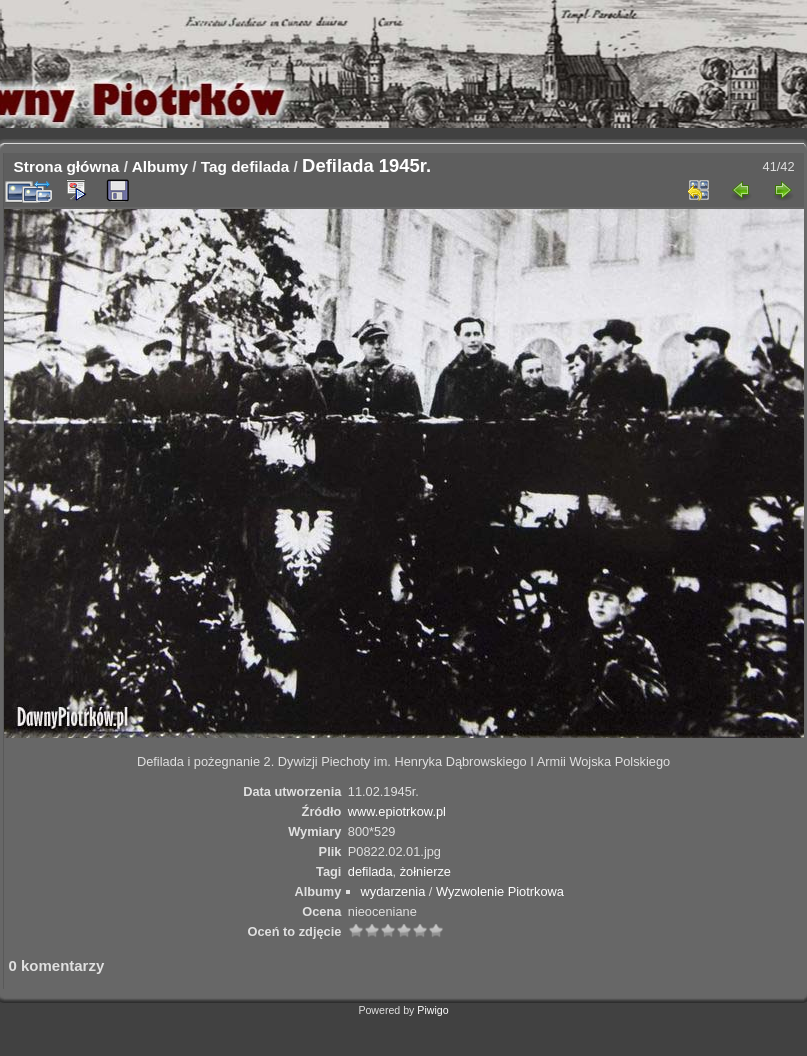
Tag (214, 166)
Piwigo (432, 1010)
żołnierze (425, 871)
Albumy (160, 166)
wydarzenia (393, 891)
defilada (260, 166)
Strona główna (67, 166)
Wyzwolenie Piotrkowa (500, 891)
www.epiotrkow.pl (397, 811)
